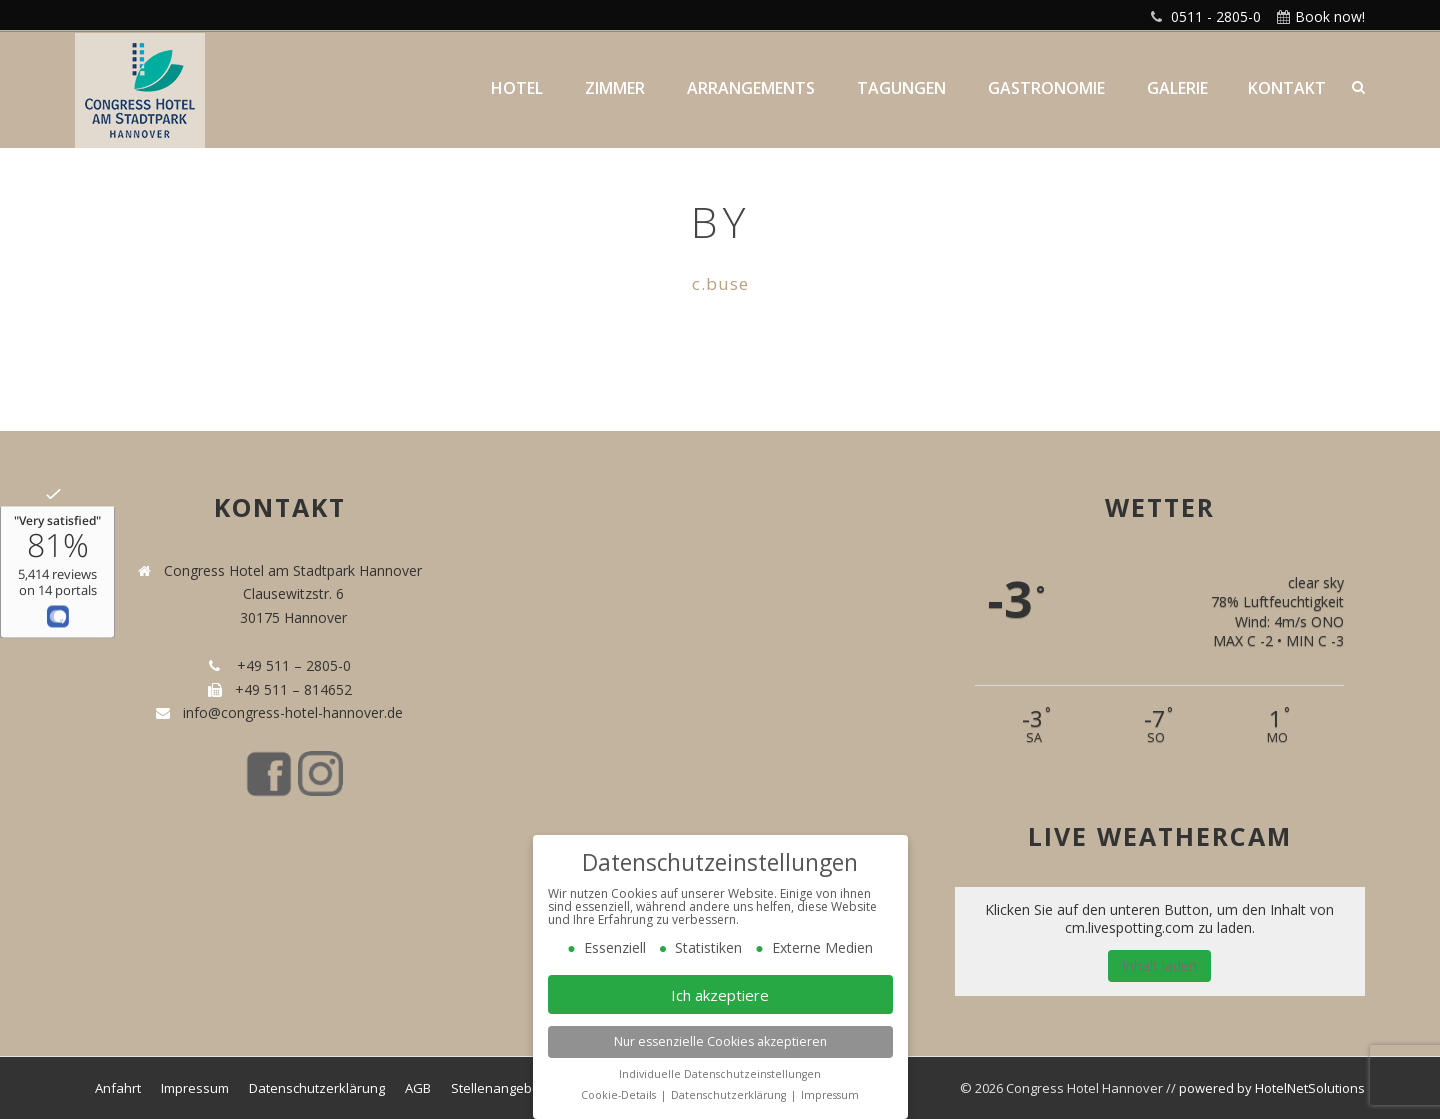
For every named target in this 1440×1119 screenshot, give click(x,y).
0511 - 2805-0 (1216, 16)
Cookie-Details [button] (620, 1095)
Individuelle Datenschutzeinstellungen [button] (720, 1074)
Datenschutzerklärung (317, 1088)
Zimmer (615, 88)
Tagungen (901, 88)
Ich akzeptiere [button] (720, 995)
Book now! (1330, 16)
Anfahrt (118, 1088)
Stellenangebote (501, 1088)
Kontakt (1287, 88)
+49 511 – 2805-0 (290, 665)
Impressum (195, 1088)
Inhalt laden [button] (1159, 965)
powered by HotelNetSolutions (1272, 1088)
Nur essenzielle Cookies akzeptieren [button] (720, 1041)
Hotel (517, 88)
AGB (418, 1088)
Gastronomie (1046, 88)
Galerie (1177, 88)
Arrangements (751, 88)
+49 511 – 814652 (291, 689)
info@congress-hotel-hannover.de (289, 712)
